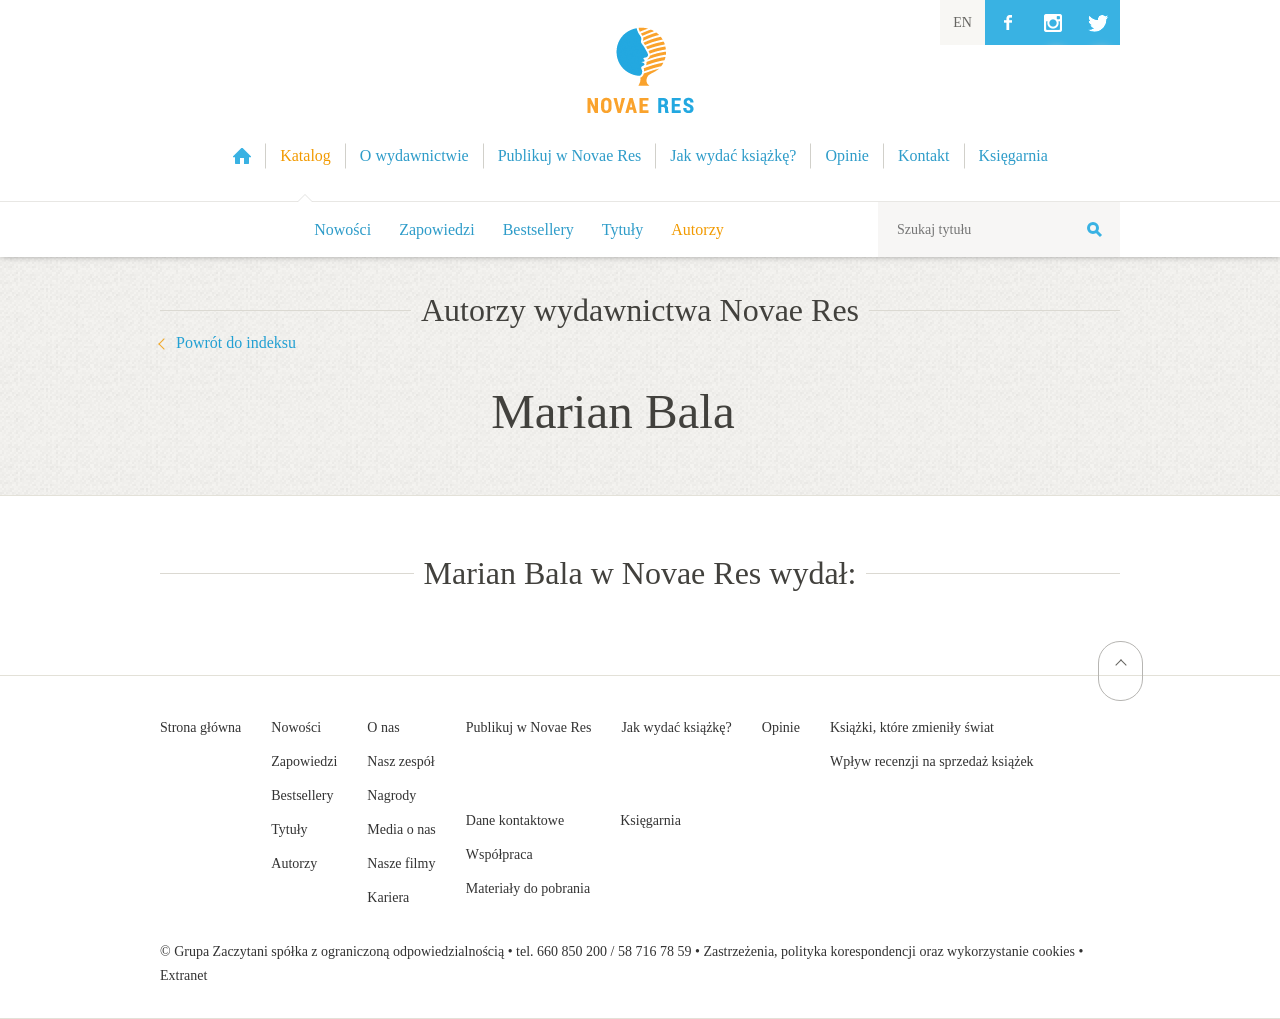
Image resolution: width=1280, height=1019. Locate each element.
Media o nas (401, 829)
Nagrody (391, 795)
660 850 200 (572, 951)
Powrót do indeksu (236, 342)
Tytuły (623, 229)
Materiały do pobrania (528, 888)
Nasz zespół (400, 761)
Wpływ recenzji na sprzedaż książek (932, 761)
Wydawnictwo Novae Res (640, 100)
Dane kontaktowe (515, 820)
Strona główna (200, 727)
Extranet (183, 975)
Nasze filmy (401, 863)
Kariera (388, 897)
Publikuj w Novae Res (529, 727)
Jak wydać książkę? (676, 727)
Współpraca (499, 854)
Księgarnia (650, 820)
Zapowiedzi (437, 229)
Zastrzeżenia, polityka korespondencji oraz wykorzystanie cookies (889, 951)
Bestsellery (538, 229)
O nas (383, 727)
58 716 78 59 (655, 951)
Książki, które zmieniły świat (912, 727)
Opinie (781, 727)
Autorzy (697, 229)
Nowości (342, 229)
